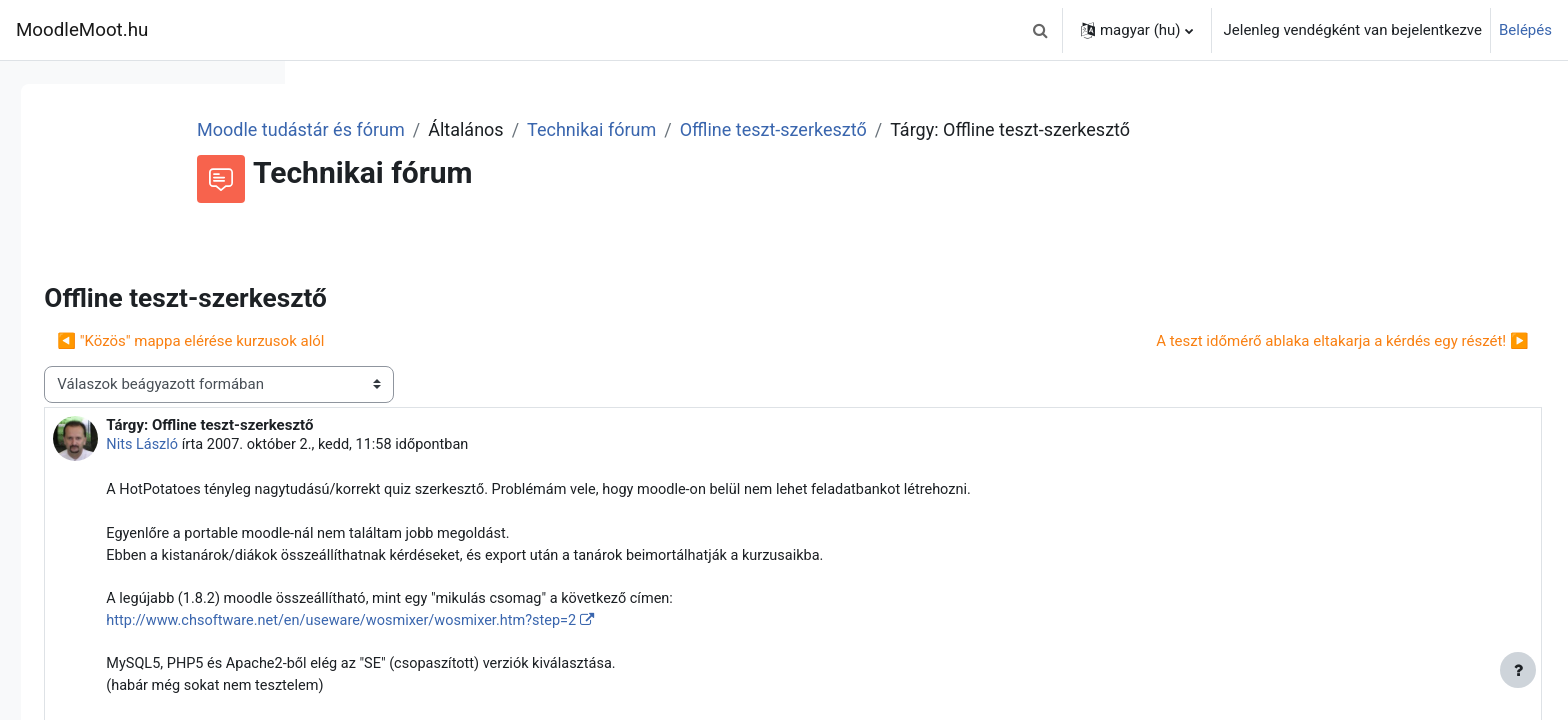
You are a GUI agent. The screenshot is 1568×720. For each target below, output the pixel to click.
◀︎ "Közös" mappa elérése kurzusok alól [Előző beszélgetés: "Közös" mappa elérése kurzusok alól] (470, 368)
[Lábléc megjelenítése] (1518, 670)
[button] (1041, 30)
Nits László (423, 472)
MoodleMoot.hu (82, 30)
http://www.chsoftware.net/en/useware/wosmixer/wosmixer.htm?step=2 (629, 654)
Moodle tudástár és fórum (548, 129)
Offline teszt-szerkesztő (1020, 129)
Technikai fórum (838, 129)
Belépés (1525, 30)
